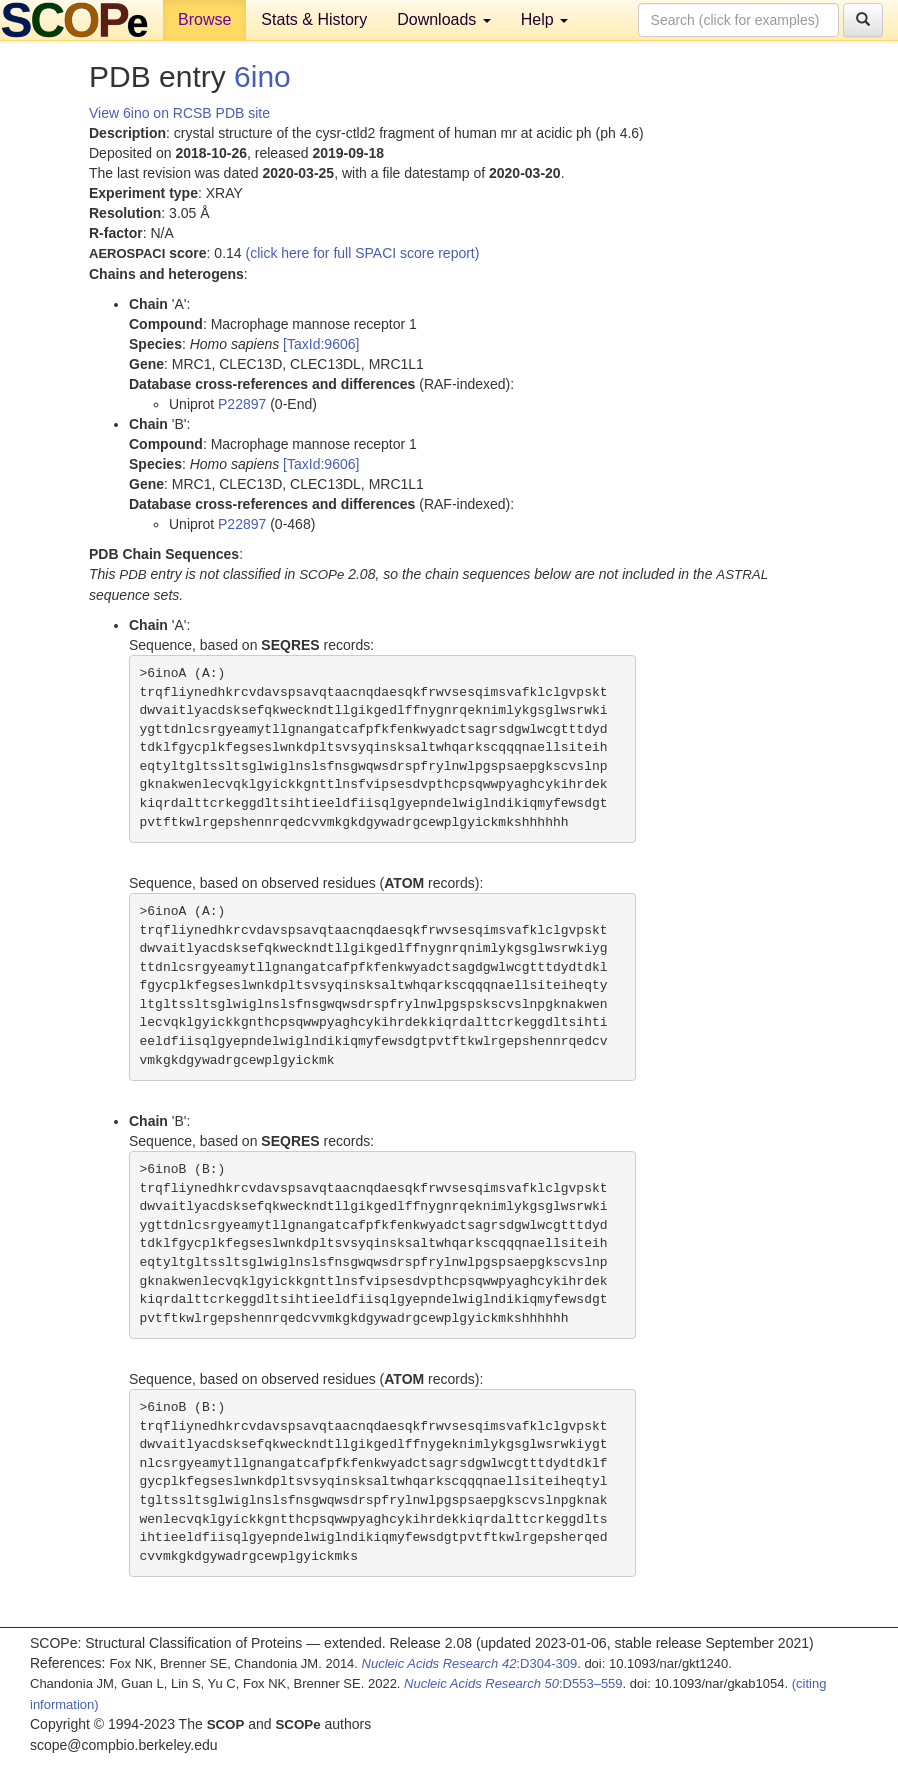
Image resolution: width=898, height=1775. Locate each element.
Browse (204, 19)
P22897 (242, 404)
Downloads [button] (444, 19)
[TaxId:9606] (321, 344)
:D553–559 (513, 1683)
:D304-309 (470, 1663)
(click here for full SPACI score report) (363, 253)
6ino (262, 76)
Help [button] (544, 19)
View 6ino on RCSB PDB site (179, 113)
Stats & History (314, 19)
